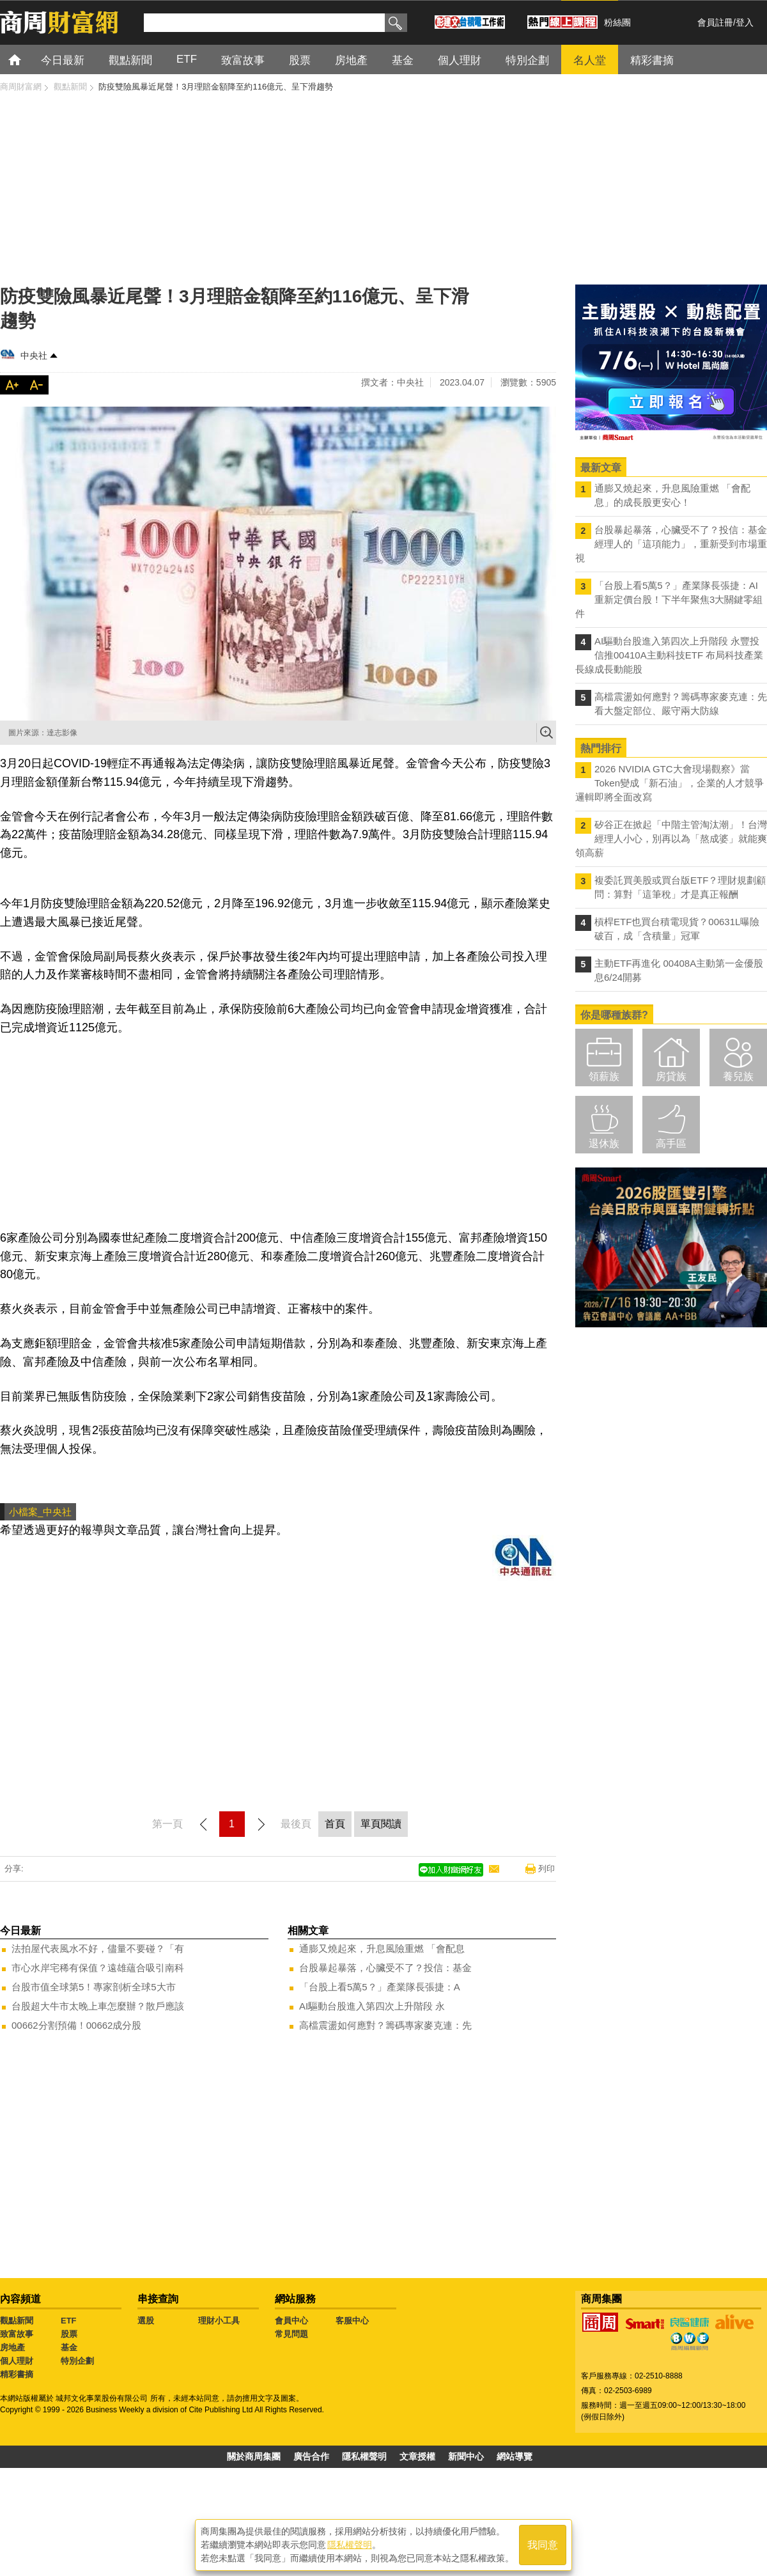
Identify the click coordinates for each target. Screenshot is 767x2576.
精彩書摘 (16, 2374)
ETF (69, 2320)
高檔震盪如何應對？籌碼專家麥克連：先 (385, 2025)
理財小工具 (219, 2320)
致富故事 (16, 2334)
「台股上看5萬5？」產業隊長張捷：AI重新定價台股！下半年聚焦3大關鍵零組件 (669, 599)
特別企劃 (77, 2361)
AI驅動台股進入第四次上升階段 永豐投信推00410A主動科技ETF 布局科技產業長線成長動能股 (669, 655)
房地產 (12, 2347)
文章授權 (417, 2456)
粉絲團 (617, 22)
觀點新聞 (16, 2320)
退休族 (604, 1143)
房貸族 (671, 1076)
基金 (69, 2347)
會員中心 (291, 2320)
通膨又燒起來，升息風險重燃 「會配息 (382, 1948)
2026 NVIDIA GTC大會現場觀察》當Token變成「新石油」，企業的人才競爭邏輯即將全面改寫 (669, 782)
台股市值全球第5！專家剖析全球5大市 (94, 1986)
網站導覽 (514, 2456)
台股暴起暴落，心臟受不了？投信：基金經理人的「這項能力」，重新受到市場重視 (671, 543)
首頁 (26, 59)
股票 (69, 2334)
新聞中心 (466, 2456)
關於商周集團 (254, 2456)
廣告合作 (311, 2456)
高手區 (671, 1143)
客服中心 (352, 2320)
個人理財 (16, 2361)
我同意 (542, 2545)
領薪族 (604, 1076)
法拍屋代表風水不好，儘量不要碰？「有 (98, 1948)
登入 (745, 22)
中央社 (33, 355)
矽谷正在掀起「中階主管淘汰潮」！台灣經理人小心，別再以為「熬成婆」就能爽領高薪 (671, 838)
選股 (145, 2320)
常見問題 (291, 2334)
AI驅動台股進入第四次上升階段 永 (372, 2006)
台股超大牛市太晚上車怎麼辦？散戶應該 (98, 2006)
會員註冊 (715, 22)
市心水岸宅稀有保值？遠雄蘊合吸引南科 (98, 1967)
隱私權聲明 (364, 2456)
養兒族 (738, 1076)
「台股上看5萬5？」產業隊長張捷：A (379, 1986)
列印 (546, 1868)
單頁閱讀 (380, 1823)
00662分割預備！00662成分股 (76, 2025)
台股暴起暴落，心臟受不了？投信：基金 (385, 1967)
